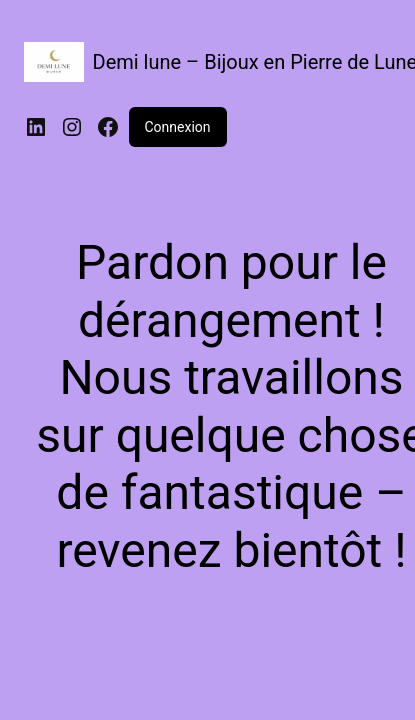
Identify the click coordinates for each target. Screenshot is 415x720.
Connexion (178, 127)
